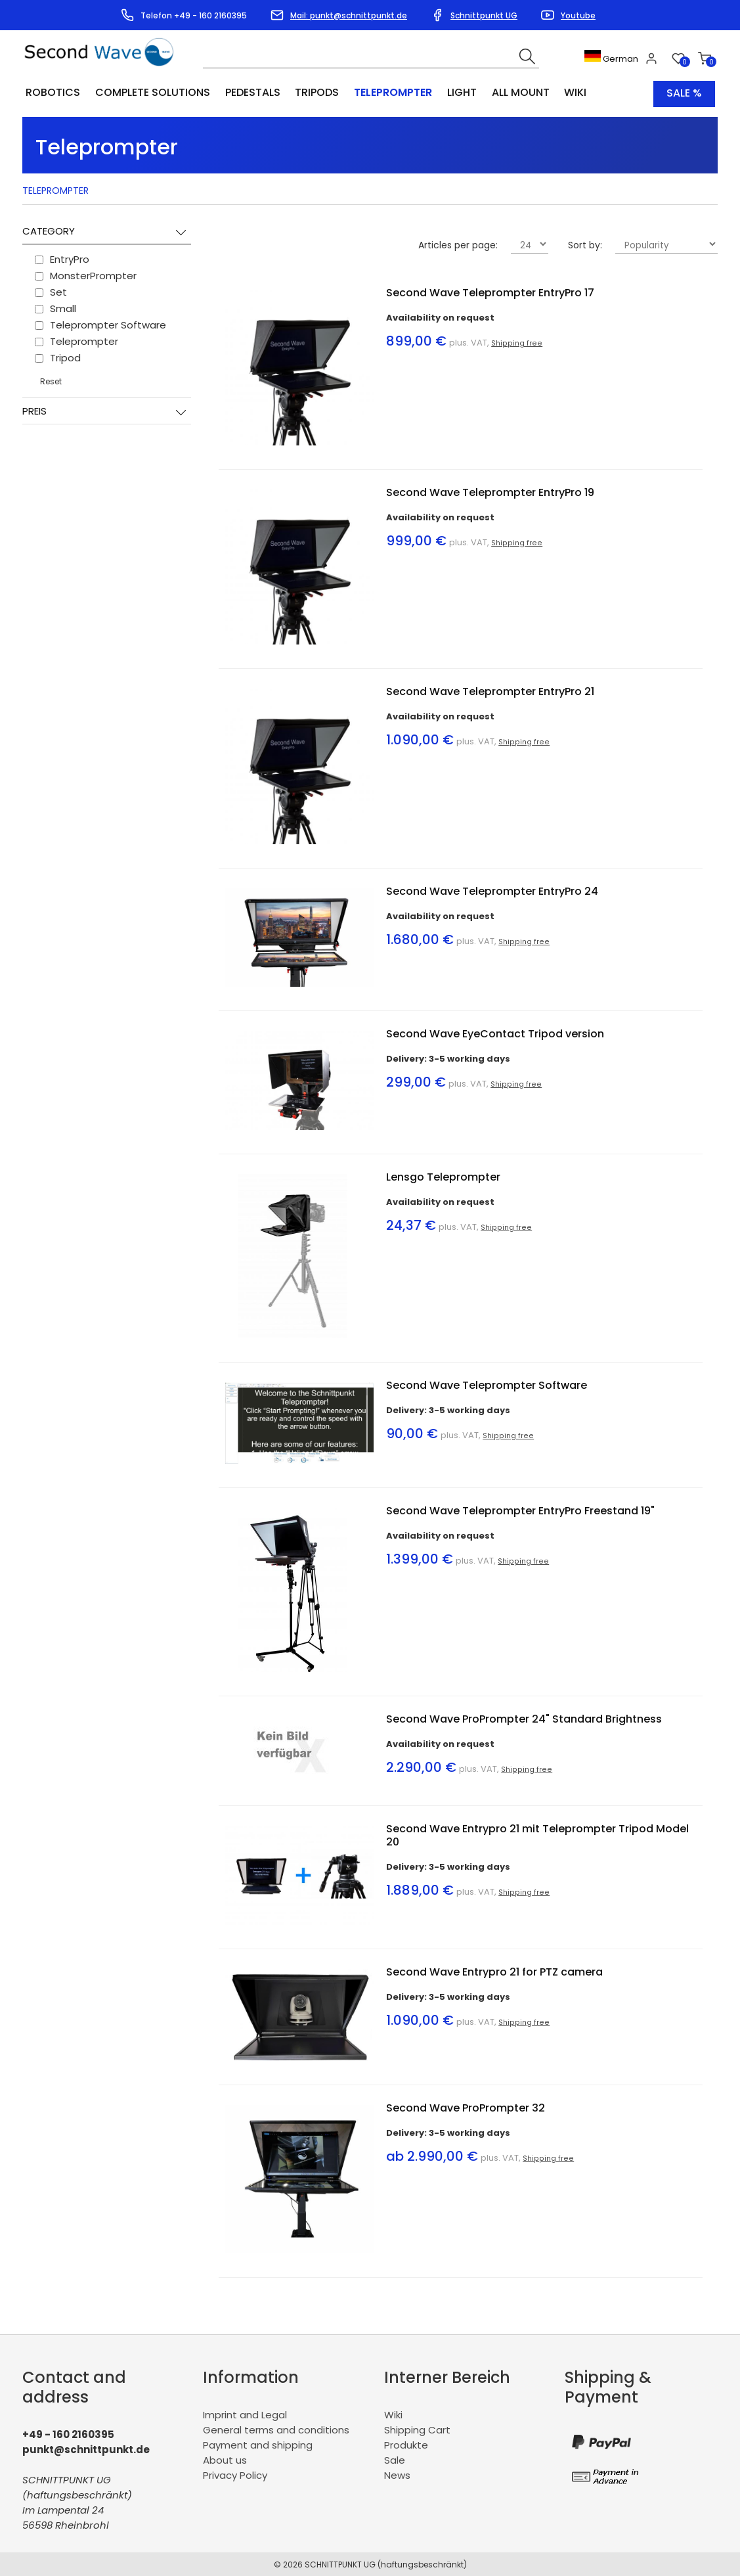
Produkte (406, 2444)
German (612, 59)
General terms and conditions (276, 2428)
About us (225, 2459)
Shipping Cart (417, 2428)
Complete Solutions (150, 93)
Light (450, 93)
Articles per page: (458, 244)
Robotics (52, 93)
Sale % (684, 93)
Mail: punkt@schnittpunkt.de (348, 15)
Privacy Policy (235, 2474)
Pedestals (248, 93)
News (397, 2474)
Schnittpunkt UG (483, 15)
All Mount (507, 93)
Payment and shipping (258, 2444)
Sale (394, 2459)
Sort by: (585, 244)
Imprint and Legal (245, 2413)
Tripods (311, 93)
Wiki (560, 93)
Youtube (578, 15)
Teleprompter (384, 93)
